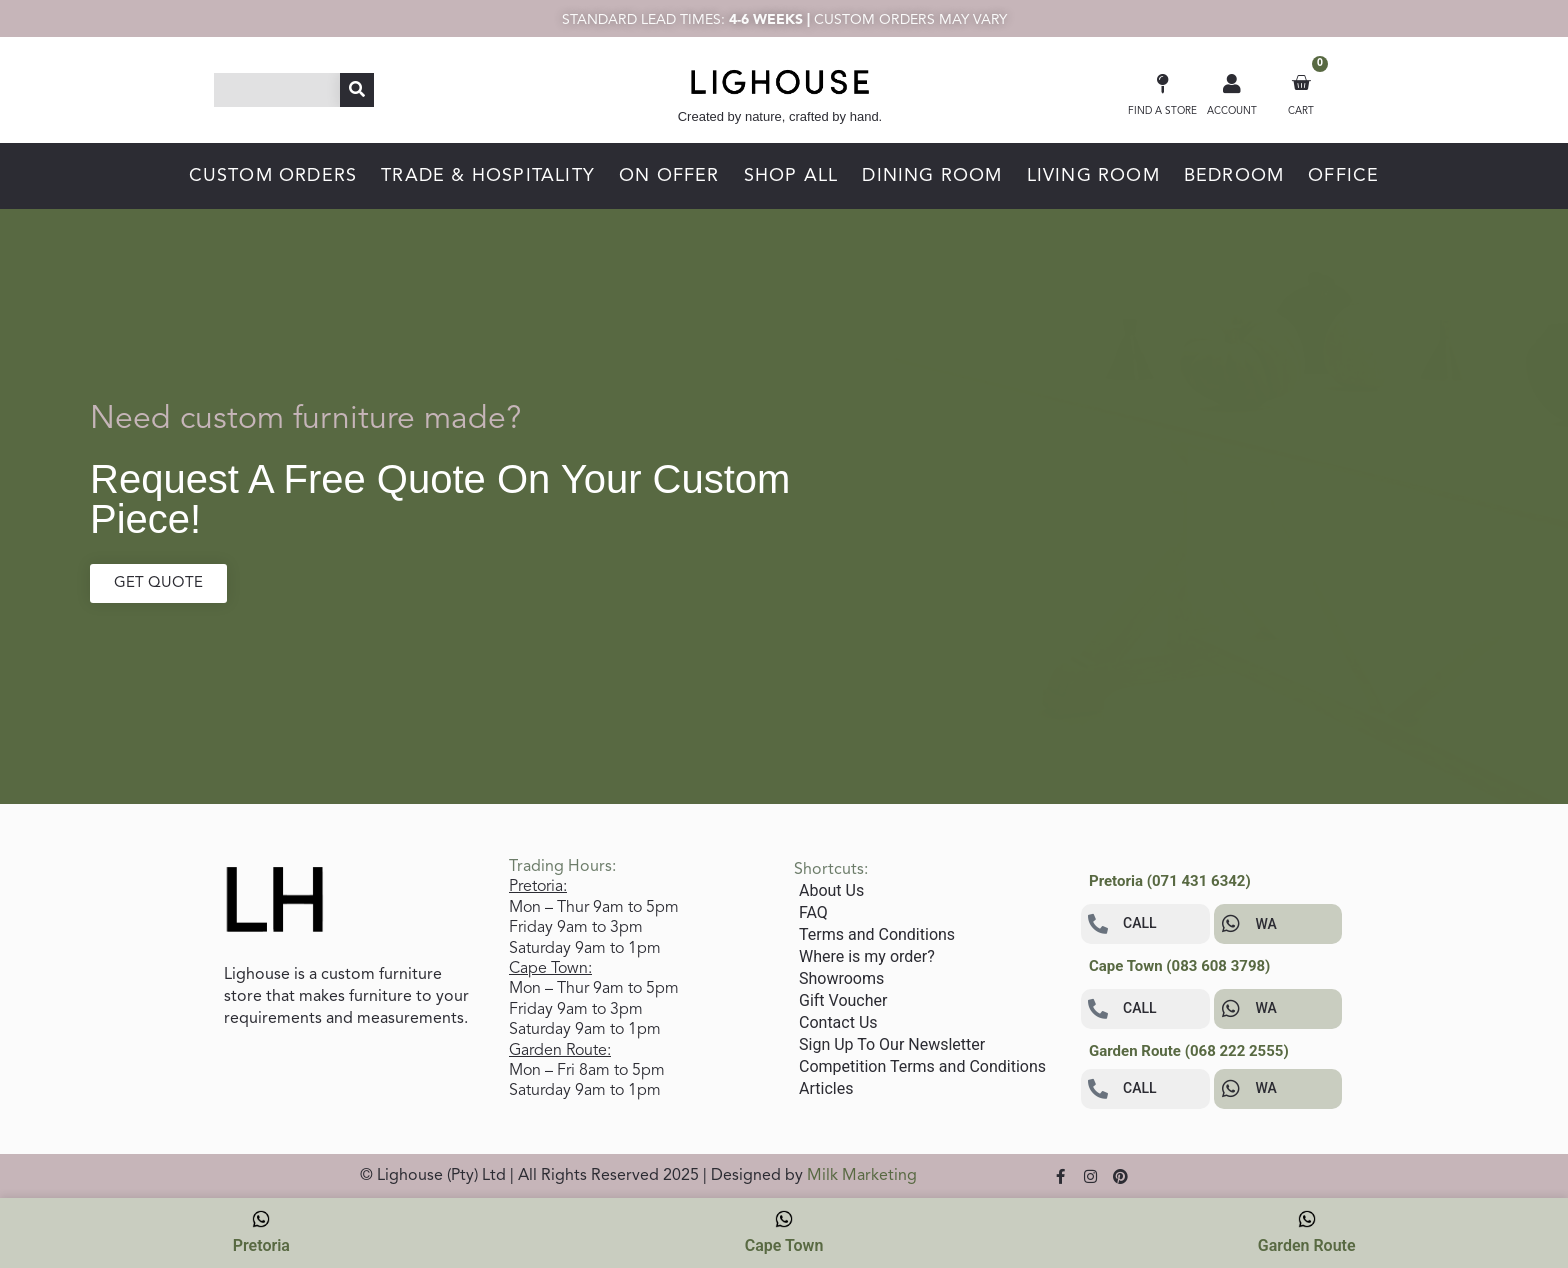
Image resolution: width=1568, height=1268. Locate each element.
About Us (831, 890)
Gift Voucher (843, 1000)
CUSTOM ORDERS (273, 176)
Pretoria (261, 1231)
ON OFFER (669, 176)
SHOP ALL (791, 176)
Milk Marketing (862, 1176)
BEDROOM (1234, 176)
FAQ (813, 912)
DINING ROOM (932, 176)
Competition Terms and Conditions (922, 1066)
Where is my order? (867, 956)
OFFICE (1343, 176)
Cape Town (784, 1231)
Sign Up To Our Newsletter (892, 1044)
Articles (826, 1088)
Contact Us (838, 1022)
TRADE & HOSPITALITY (488, 176)
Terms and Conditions (877, 934)
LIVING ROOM (1093, 176)
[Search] (357, 90)
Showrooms (841, 978)
